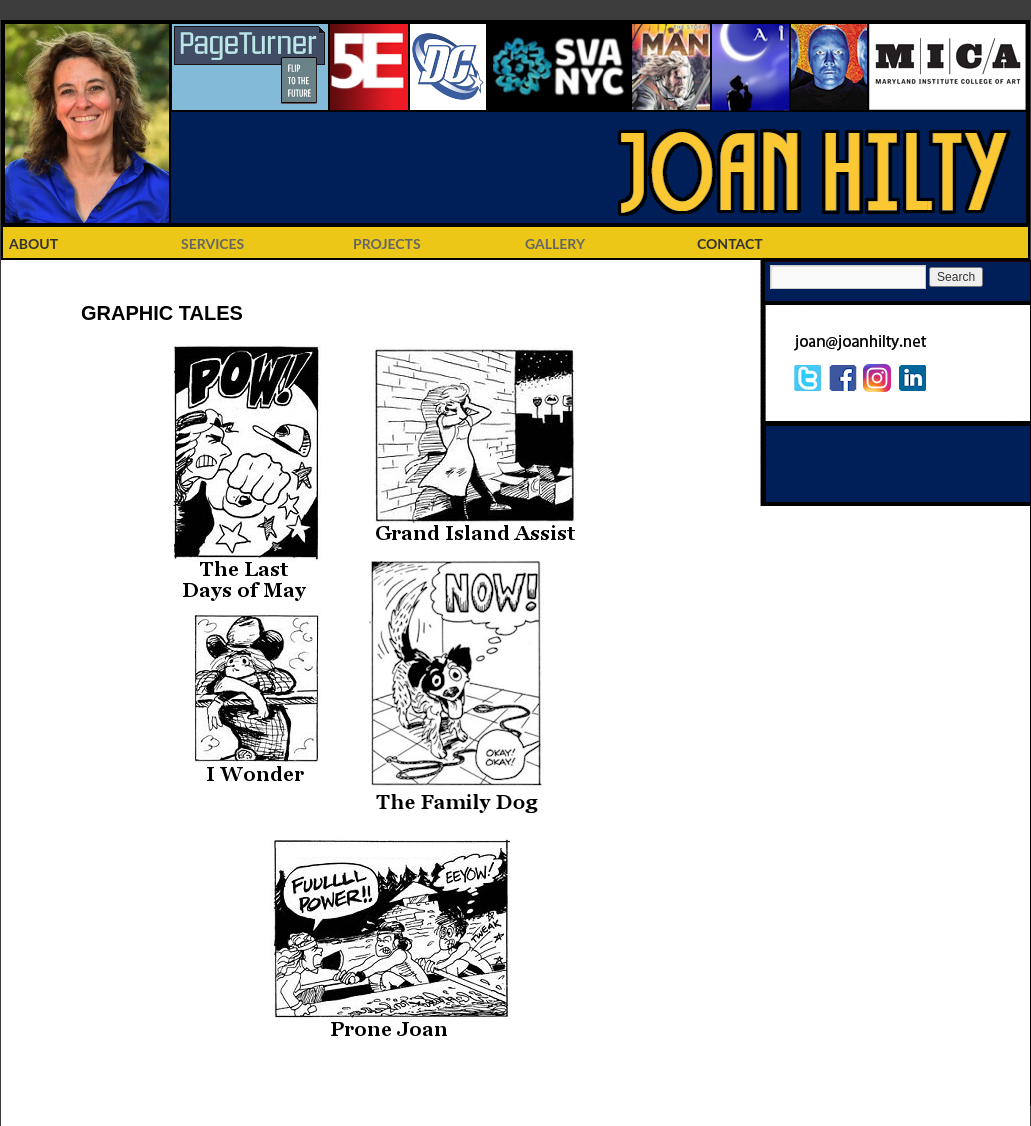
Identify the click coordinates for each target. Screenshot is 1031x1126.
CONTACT (730, 243)
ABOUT (33, 243)
